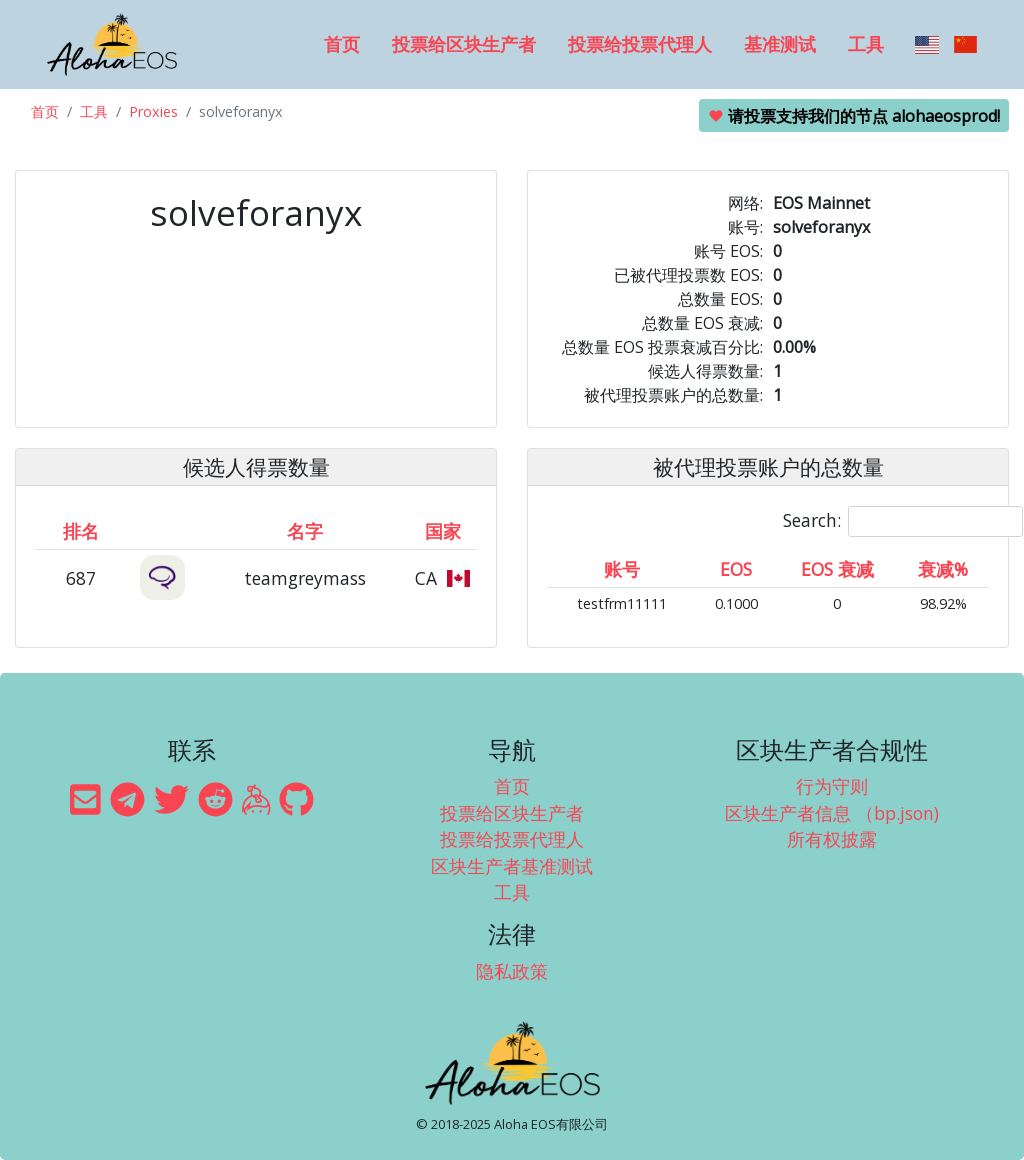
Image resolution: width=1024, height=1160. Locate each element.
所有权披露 (832, 839)
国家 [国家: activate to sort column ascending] (443, 531)
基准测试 (780, 44)
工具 (866, 44)
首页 (342, 44)
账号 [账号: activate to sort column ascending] (622, 569)
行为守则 (832, 786)
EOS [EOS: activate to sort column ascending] (736, 569)
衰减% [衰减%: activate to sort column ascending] (943, 569)
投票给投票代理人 (640, 44)
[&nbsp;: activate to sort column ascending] (163, 531)
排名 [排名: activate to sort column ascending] (81, 531)
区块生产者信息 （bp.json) (832, 813)
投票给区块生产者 (464, 44)
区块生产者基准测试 (512, 866)
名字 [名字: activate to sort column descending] (305, 531)
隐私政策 (512, 971)
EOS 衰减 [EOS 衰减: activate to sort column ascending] (837, 569)
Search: (903, 521)
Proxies (153, 111)
